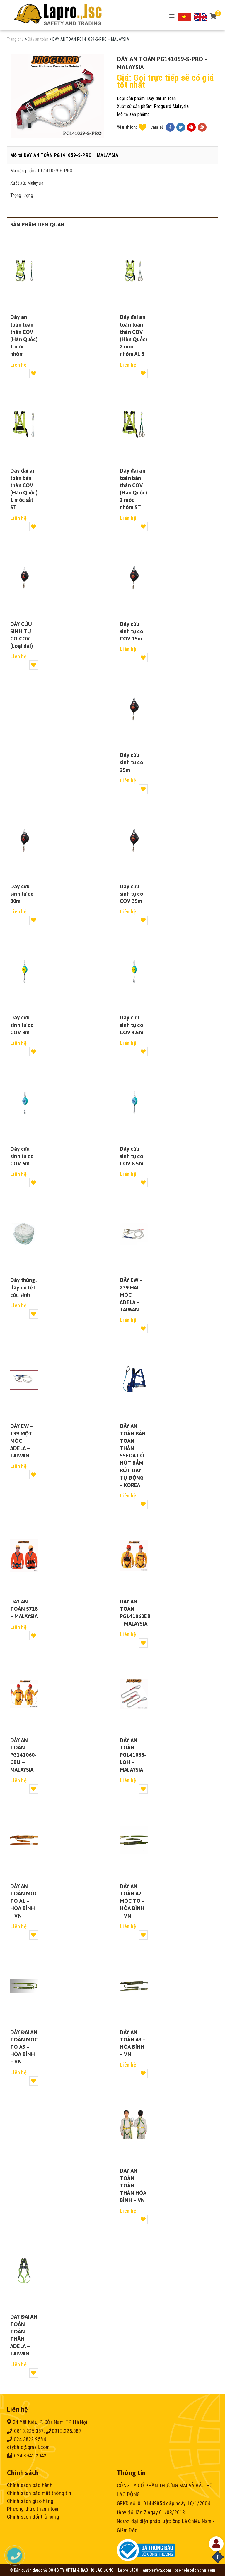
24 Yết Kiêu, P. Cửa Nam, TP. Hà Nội (47, 2422)
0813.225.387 (25, 2431)
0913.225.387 (63, 2431)
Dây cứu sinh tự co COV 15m (131, 631)
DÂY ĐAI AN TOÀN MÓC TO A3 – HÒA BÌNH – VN (24, 2047)
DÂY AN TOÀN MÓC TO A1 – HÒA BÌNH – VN (24, 1901)
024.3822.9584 (26, 2439)
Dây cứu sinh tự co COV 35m (131, 893)
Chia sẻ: (157, 127)
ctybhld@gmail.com (28, 2447)
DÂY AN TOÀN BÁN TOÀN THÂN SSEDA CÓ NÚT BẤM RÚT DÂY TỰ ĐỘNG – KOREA (133, 1455)
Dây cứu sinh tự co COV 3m (21, 1024)
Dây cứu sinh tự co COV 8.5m (131, 1156)
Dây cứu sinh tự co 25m (131, 762)
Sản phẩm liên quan (37, 224)
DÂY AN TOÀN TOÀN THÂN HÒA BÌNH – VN (133, 2185)
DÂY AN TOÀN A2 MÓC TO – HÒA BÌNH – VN (132, 1901)
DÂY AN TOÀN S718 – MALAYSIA (24, 1608)
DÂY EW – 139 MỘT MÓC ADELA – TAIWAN (21, 1441)
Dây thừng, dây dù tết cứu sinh (23, 1287)
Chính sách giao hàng (30, 2501)
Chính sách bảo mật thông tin (39, 2493)
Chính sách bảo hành (29, 2485)
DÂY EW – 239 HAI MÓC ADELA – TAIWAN (131, 1295)
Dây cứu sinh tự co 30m (21, 893)
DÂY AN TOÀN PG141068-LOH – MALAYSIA (133, 1755)
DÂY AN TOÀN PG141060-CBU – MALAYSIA (23, 1755)
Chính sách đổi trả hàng (33, 2517)
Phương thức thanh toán (33, 2509)
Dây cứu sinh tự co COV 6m (21, 1156)
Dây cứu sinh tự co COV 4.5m (131, 1024)
